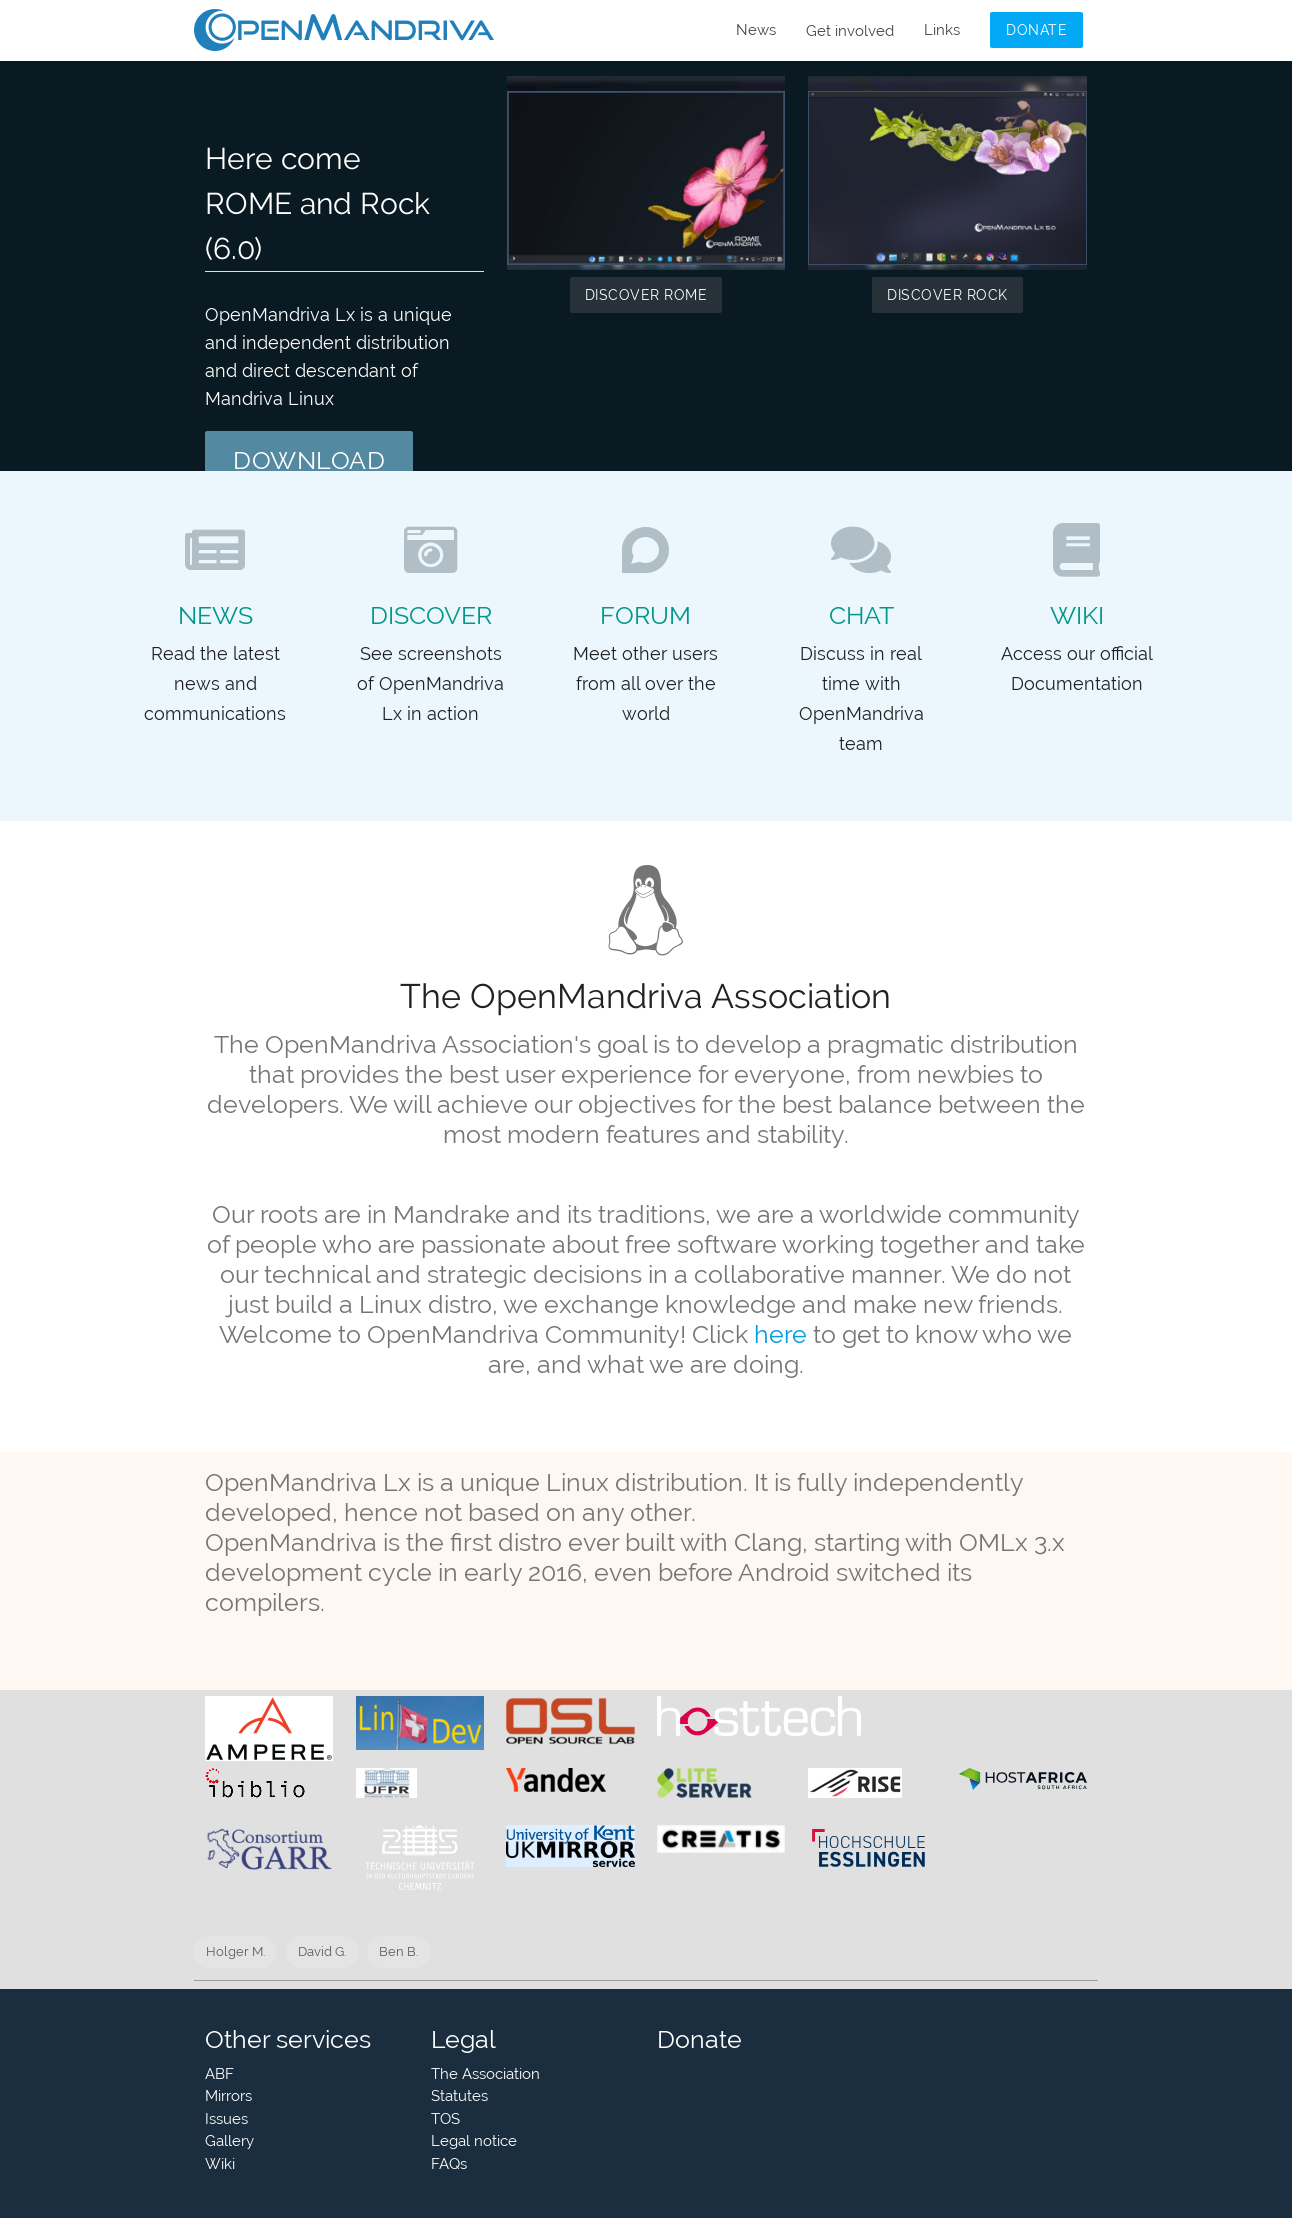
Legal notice (474, 2141)
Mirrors (228, 2096)
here (780, 1334)
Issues (226, 2119)
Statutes (459, 2096)
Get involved (850, 31)
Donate (1036, 30)
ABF (219, 2074)
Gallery (229, 2141)
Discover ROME (646, 295)
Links (942, 30)
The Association (485, 2074)
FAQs (449, 2164)
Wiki (220, 2164)
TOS (445, 2119)
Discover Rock (947, 295)
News (756, 30)
